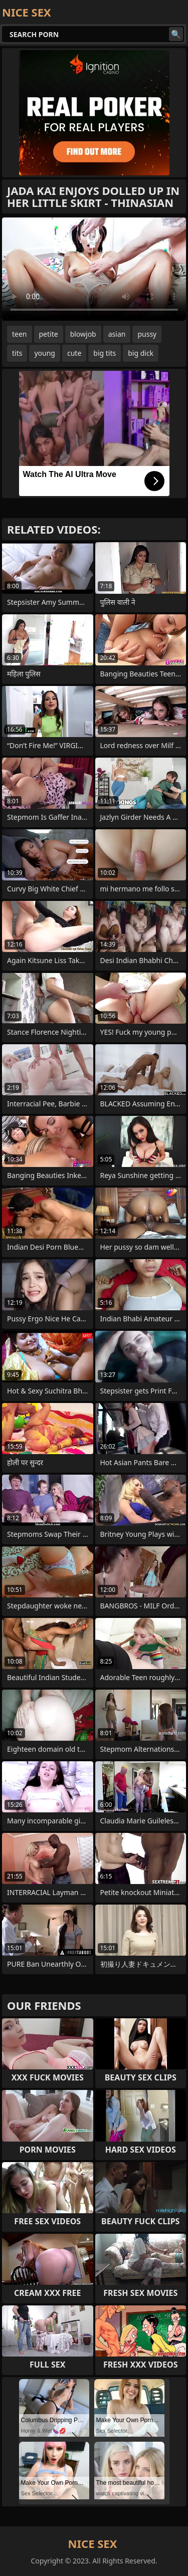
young (44, 353)
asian (117, 334)
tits (17, 353)
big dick (140, 353)
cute (74, 353)
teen (19, 334)
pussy (146, 334)
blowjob (83, 334)
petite (48, 334)
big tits (104, 353)
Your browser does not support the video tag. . (94, 269)
